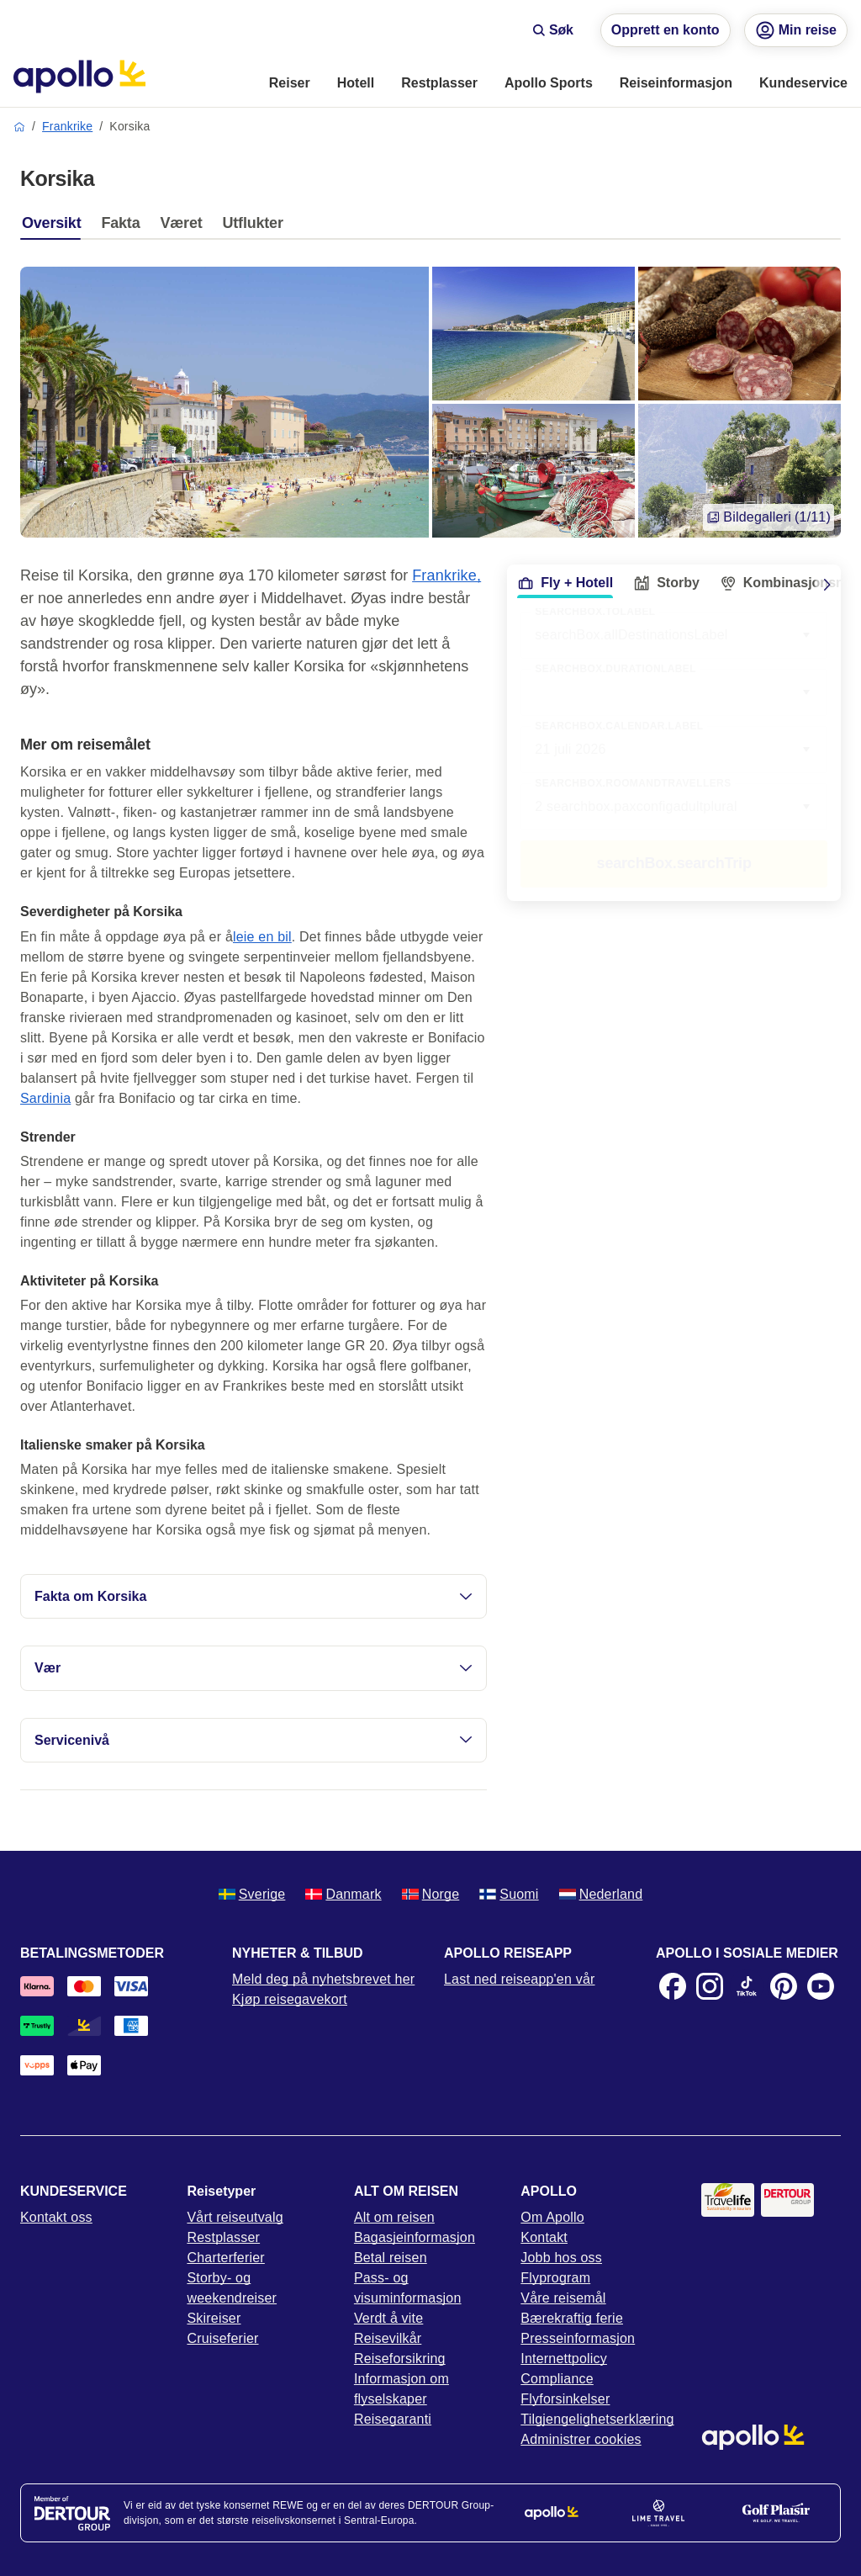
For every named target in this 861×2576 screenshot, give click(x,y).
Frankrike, (446, 575)
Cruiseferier (222, 2338)
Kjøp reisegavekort (289, 1999)
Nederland (601, 1894)
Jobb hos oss (561, 2257)
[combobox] (673, 692)
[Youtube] (820, 1986)
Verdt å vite (388, 2318)
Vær (253, 1668)
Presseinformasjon (577, 2338)
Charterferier (225, 2257)
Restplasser (223, 2237)
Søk (552, 30)
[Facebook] (672, 1986)
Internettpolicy (563, 2358)
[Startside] (79, 76)
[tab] (55, 227)
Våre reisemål (562, 2298)
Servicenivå (253, 1740)
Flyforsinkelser (565, 2399)
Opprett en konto (665, 30)
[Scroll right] (827, 584)
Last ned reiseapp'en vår (519, 1979)
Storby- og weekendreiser (232, 2288)
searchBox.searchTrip (674, 863)
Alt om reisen (394, 2217)
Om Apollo (552, 2217)
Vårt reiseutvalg (235, 2217)
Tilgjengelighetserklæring (596, 2419)
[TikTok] (746, 1986)
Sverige (252, 1894)
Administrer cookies (580, 2439)
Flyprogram (555, 2278)
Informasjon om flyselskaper (401, 2389)
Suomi (508, 1894)
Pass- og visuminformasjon (408, 2288)
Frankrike (67, 126)
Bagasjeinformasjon (414, 2237)
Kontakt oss (56, 2217)
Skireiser (213, 2318)
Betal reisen (390, 2257)
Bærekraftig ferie (571, 2318)
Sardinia (45, 1098)
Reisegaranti (392, 2419)
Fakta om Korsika (253, 1596)
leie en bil (262, 937)
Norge (431, 1894)
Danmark (343, 1894)
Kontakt (544, 2237)
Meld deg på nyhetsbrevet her (323, 1979)
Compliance (556, 2379)
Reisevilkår (387, 2338)
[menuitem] (289, 84)
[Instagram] (709, 1986)
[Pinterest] (783, 1986)
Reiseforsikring (400, 2358)
